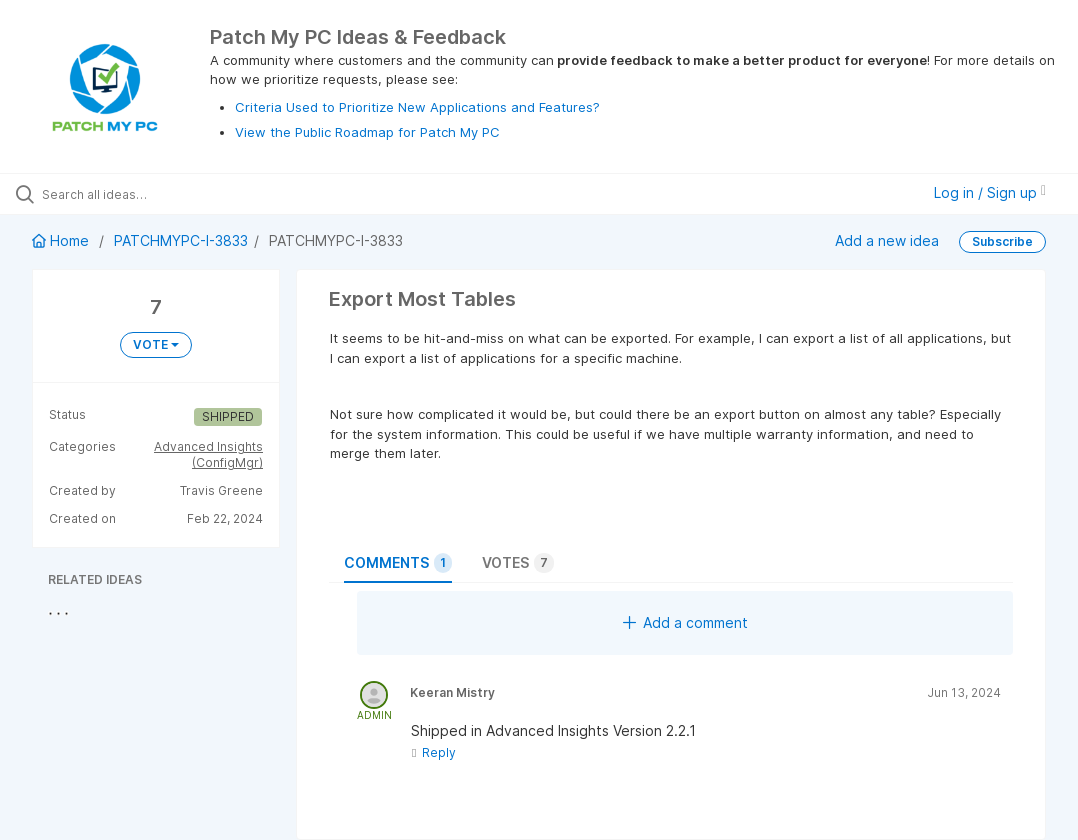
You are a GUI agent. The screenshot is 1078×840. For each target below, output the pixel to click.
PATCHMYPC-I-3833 (181, 240)
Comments (398, 563)
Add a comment (685, 622)
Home (62, 240)
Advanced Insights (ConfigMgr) (208, 454)
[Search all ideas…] (135, 194)
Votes (518, 563)
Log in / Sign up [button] (990, 192)
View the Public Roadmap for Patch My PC (367, 132)
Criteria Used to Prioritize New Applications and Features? (417, 107)
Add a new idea (887, 240)
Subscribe (1002, 241)
